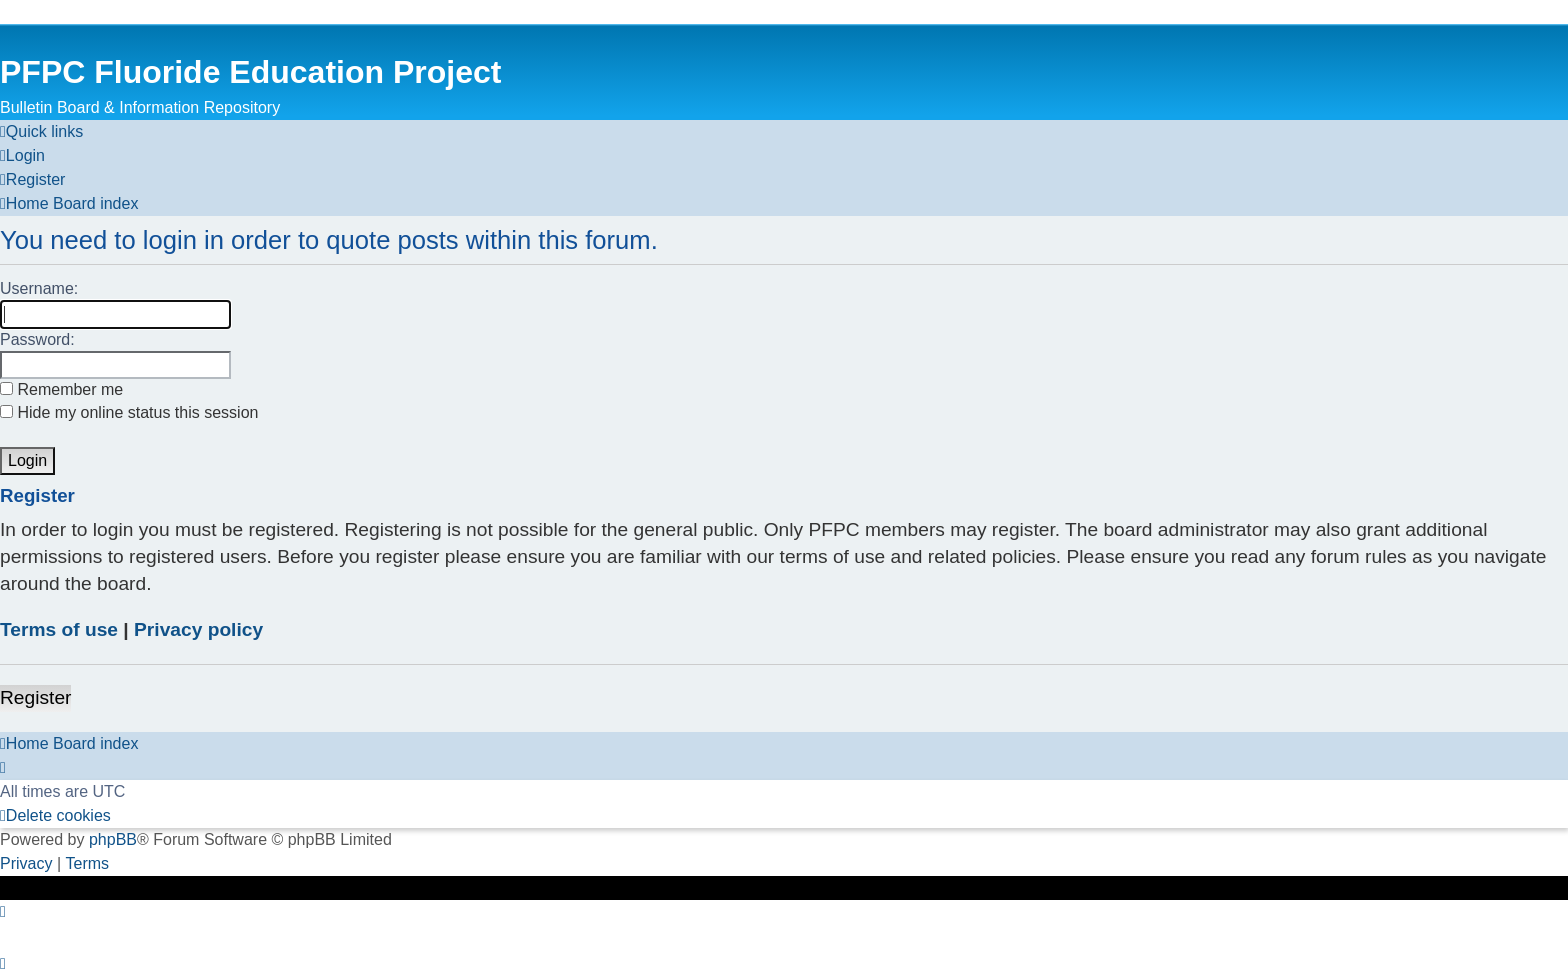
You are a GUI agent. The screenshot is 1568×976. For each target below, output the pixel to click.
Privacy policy (198, 629)
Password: (37, 339)
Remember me (61, 389)
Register (35, 697)
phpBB (113, 839)
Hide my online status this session (129, 412)
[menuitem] (22, 156)
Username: (39, 288)
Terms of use (59, 629)
